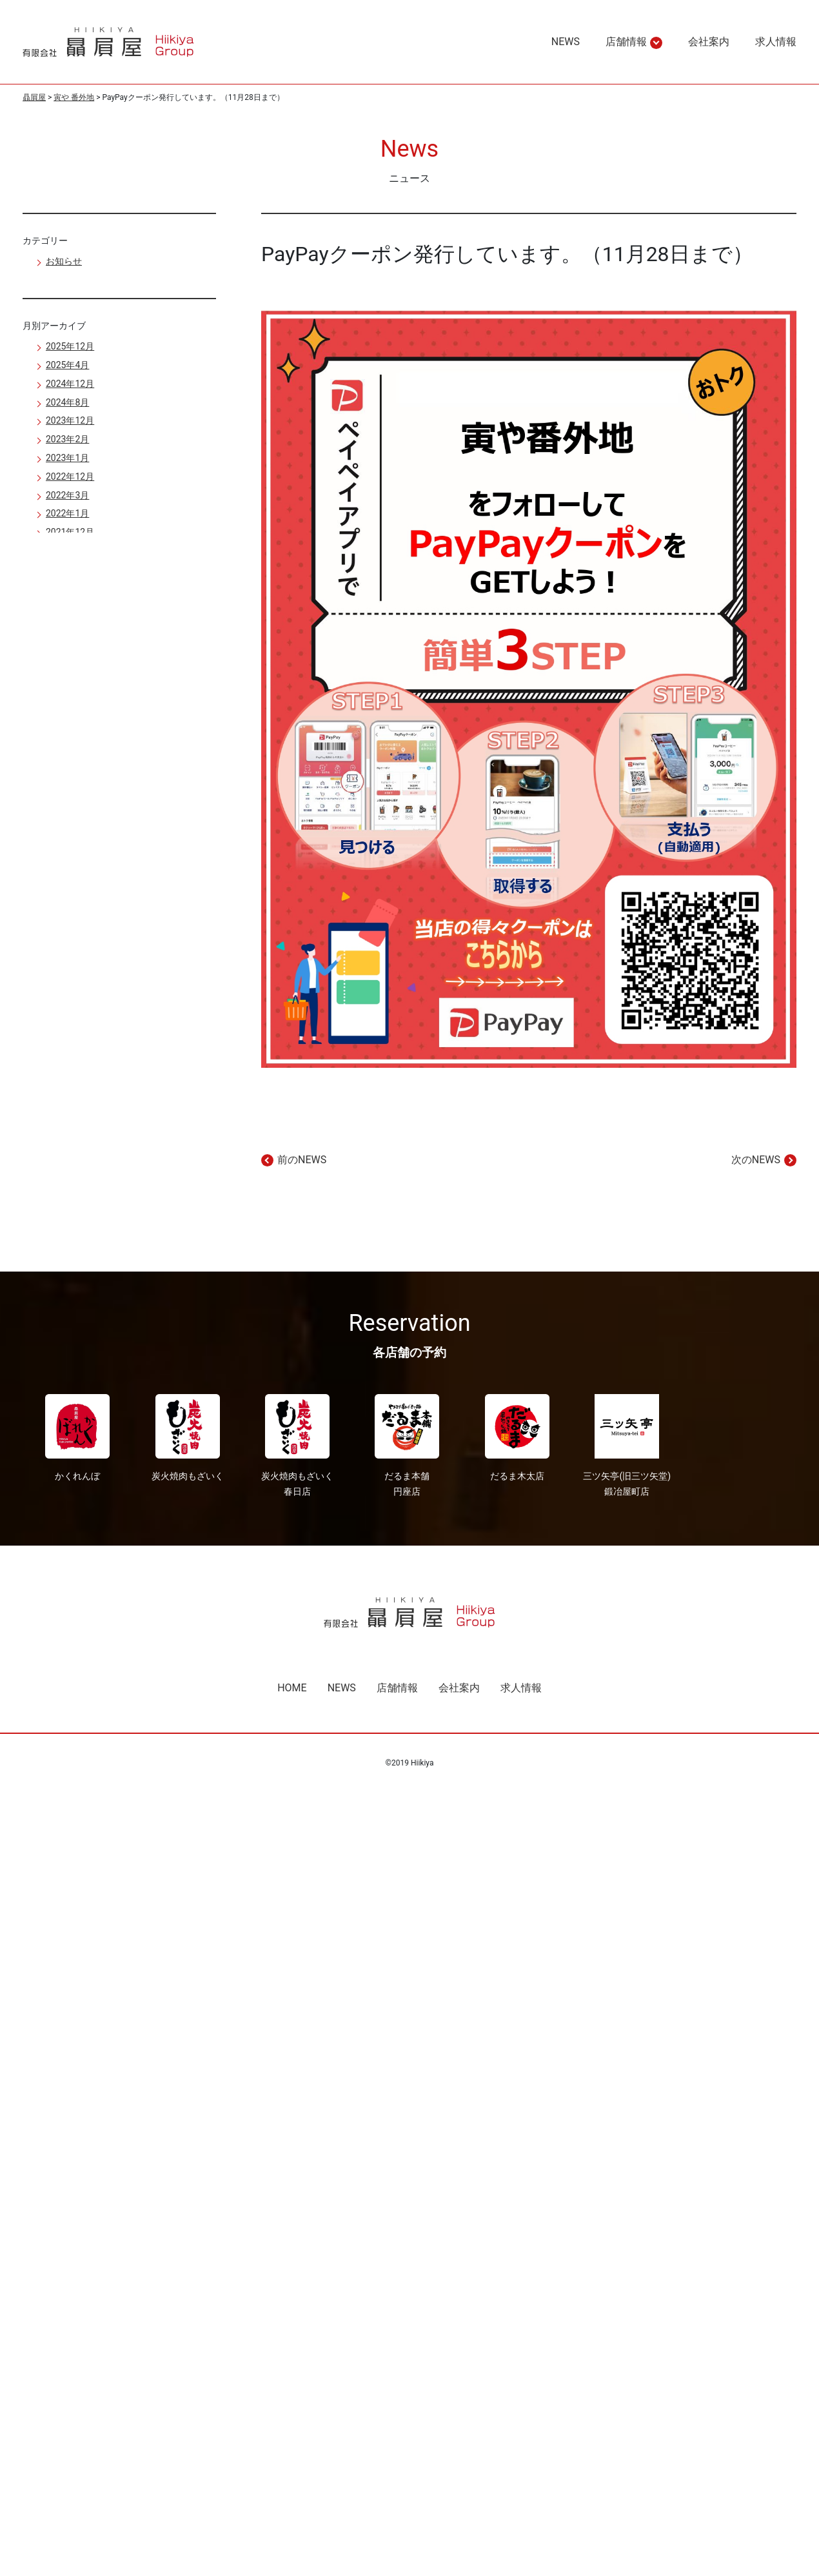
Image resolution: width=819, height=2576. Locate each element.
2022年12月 (70, 476)
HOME (291, 1688)
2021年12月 (70, 532)
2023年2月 (67, 439)
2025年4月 (67, 365)
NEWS (342, 1688)
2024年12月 (70, 384)
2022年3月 (67, 495)
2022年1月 (67, 513)
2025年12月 (70, 346)
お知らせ (64, 261)
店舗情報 (626, 42)
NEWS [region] (565, 41)
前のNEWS (301, 1160)
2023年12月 (70, 420)
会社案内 (459, 1688)
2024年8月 (67, 402)
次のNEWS (755, 1160)
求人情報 (521, 1688)
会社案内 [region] (708, 41)
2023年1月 (67, 458)
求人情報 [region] (775, 41)
